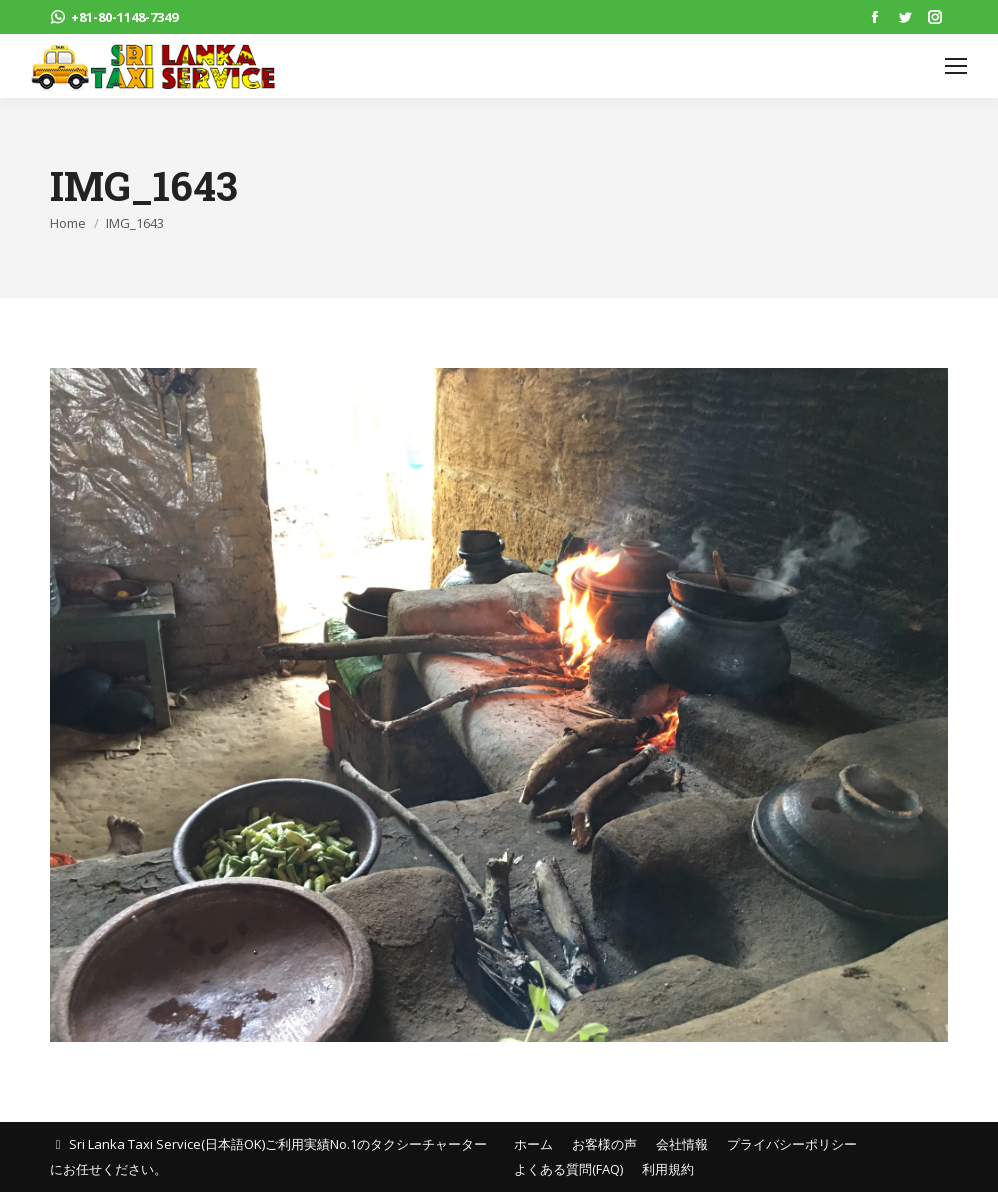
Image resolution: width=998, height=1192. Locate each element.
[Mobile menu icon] (956, 66)
